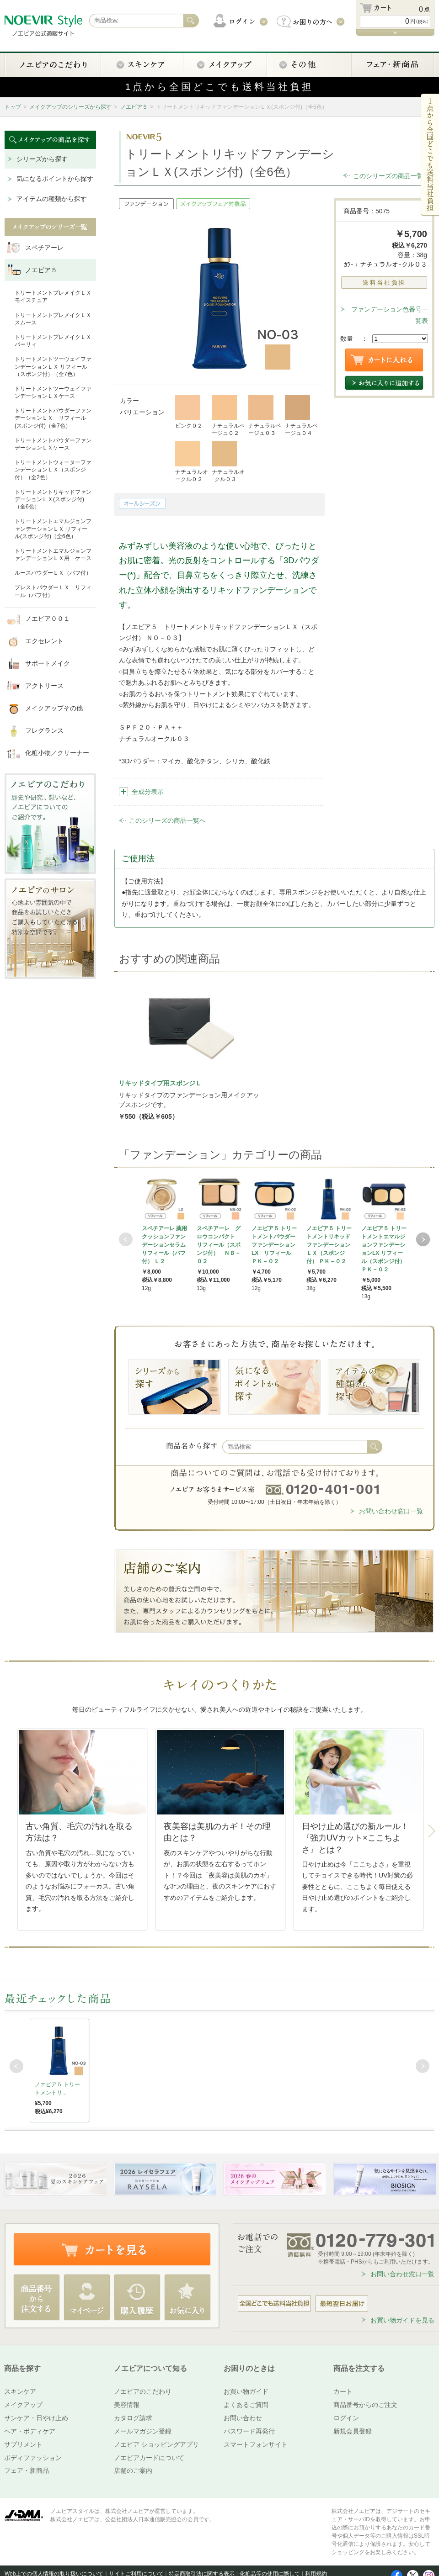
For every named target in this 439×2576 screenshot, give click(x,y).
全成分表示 (148, 791)
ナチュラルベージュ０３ (264, 415)
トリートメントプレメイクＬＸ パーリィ (53, 341)
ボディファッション (33, 2457)
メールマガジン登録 (142, 2431)
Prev (125, 1239)
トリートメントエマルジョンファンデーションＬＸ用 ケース (53, 554)
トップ (13, 107)
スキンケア (20, 2391)
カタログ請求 (133, 2418)
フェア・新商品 (26, 2470)
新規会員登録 (352, 2431)
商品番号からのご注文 (365, 2404)
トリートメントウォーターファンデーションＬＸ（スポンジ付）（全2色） (53, 469)
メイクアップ (23, 2404)
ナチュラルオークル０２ (191, 461)
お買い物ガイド (246, 2391)
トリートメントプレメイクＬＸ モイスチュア (53, 296)
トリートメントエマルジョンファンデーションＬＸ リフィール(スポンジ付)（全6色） (53, 528)
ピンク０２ (189, 412)
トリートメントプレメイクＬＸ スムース (53, 319)
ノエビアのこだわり (142, 2391)
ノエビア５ (134, 107)
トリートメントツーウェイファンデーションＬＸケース (53, 392)
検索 (374, 1447)
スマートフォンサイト (256, 2444)
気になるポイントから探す (54, 178)
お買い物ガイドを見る (402, 2320)
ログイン (346, 2418)
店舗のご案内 (133, 2470)
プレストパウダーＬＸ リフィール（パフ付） (53, 591)
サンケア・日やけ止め (36, 2418)
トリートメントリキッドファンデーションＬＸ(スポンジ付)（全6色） (53, 499)
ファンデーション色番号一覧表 (389, 315)
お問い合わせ (243, 2418)
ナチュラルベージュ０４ (301, 415)
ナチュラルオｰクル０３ (228, 461)
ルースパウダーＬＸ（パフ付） (53, 573)
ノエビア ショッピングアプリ (156, 2444)
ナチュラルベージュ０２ (228, 415)
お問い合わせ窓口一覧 (391, 1511)
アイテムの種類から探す (51, 198)
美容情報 (126, 2404)
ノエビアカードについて (149, 2457)
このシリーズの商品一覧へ (391, 176)
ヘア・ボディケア (29, 2431)
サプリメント (23, 2444)
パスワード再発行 (249, 2431)
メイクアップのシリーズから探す (70, 107)
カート (343, 2391)
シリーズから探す (42, 159)
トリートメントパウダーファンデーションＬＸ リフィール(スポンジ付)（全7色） (53, 417)
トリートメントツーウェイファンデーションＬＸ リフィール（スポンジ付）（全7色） (53, 366)
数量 (346, 338)
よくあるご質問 (246, 2404)
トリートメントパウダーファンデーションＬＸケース (53, 444)
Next (423, 1239)
